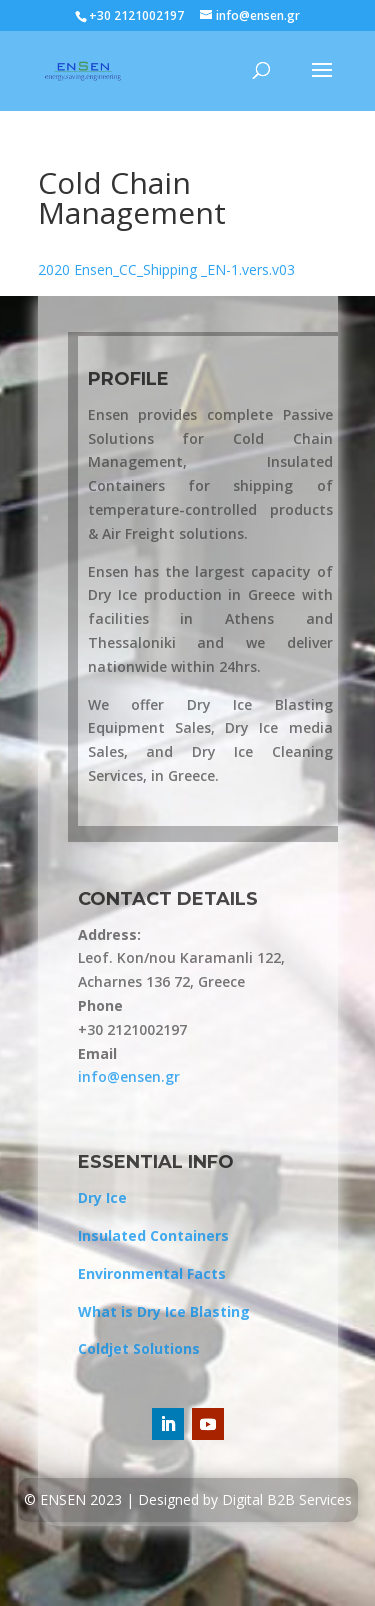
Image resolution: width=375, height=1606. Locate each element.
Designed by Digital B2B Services (245, 1499)
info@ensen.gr (129, 1076)
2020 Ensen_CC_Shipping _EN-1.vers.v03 (166, 269)
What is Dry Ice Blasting (164, 1311)
